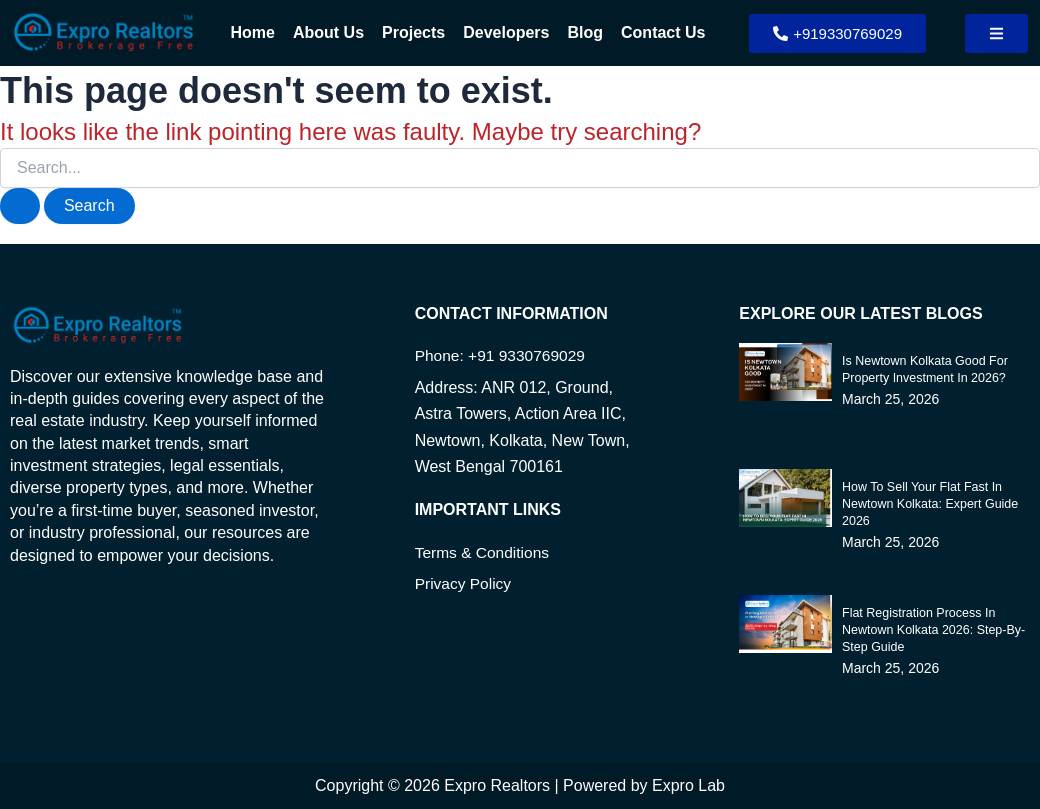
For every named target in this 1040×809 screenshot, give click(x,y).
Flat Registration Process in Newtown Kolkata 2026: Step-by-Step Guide (930, 627)
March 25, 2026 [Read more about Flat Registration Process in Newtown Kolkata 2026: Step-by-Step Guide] (890, 665)
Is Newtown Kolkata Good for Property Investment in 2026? (921, 368)
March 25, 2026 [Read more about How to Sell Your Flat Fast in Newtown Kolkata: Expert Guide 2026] (890, 539)
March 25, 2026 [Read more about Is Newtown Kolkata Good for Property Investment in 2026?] (890, 397)
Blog (585, 32)
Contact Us (663, 32)
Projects (413, 32)
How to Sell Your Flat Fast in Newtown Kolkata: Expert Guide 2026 (926, 501)
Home (253, 32)
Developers (506, 32)
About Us (328, 32)
